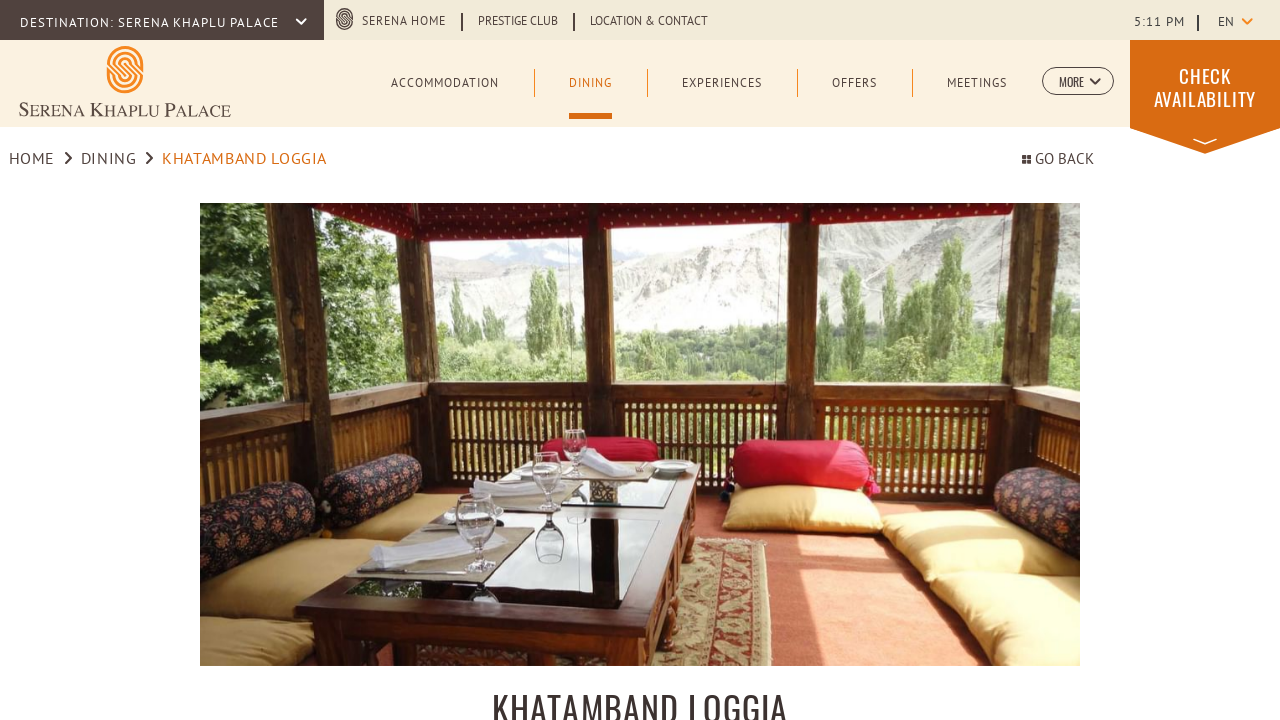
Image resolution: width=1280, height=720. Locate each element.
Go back (1058, 160)
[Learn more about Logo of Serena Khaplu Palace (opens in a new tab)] (125, 81)
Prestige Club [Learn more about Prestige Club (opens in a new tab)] (518, 22)
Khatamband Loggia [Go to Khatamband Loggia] (244, 160)
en (1226, 23)
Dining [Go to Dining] (109, 160)
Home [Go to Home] (32, 160)
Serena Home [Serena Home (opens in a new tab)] (404, 22)
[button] (1078, 81)
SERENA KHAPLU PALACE (200, 24)
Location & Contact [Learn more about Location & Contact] (649, 22)
